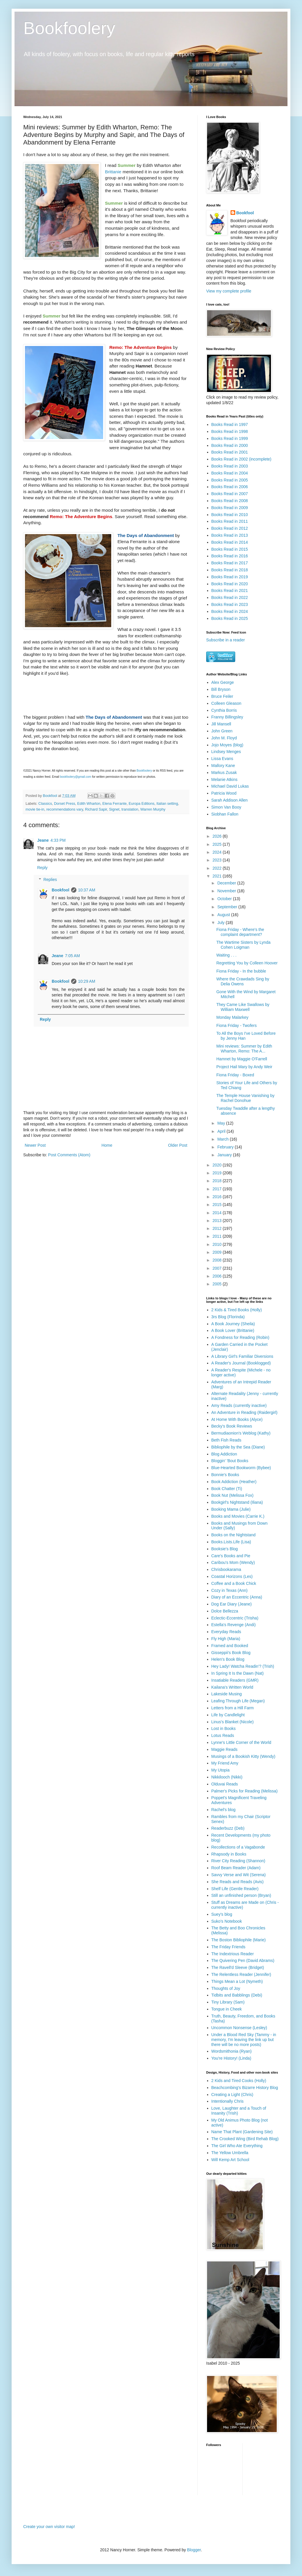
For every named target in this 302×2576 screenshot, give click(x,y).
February (226, 1147)
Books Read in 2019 (229, 577)
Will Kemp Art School (230, 2159)
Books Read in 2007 (229, 493)
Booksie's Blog (224, 1548)
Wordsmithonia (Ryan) (231, 2051)
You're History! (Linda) (231, 2058)
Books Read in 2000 (229, 445)
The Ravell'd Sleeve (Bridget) (237, 1967)
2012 (218, 1228)
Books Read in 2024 (229, 611)
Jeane (43, 840)
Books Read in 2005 (229, 480)
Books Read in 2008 (229, 500)
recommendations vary (64, 809)
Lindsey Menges (226, 751)
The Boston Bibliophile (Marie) (238, 1940)
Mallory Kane (223, 765)
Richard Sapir (96, 809)
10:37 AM (86, 890)
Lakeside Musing (226, 1694)
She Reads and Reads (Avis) (237, 1881)
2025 (218, 844)
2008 (218, 1260)
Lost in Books (223, 1728)
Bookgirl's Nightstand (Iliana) (237, 1502)
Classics (45, 804)
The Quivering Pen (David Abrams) (242, 1960)
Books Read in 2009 (229, 507)
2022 (218, 868)
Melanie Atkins (224, 779)
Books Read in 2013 (229, 535)
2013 (218, 1220)
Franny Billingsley (227, 717)
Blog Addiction (224, 1454)
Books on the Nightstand (233, 1535)
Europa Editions (141, 804)
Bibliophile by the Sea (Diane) (238, 1447)
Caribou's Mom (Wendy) (233, 1562)
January (225, 1155)
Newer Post (35, 1145)
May (221, 1123)
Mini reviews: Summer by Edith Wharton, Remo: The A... (244, 1048)
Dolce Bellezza (224, 1611)
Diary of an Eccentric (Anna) (236, 1597)
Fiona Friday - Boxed (235, 1075)
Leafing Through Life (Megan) (238, 1701)
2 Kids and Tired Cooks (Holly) (238, 2080)
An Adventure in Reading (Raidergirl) (244, 1412)
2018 (218, 1180)
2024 (218, 852)
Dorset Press (64, 804)
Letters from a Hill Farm (232, 1708)
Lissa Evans (222, 758)
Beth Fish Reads (226, 1440)
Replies (50, 879)
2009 (218, 1252)
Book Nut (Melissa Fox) (232, 1495)
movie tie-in (35, 809)
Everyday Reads (226, 1631)
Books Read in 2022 (229, 597)
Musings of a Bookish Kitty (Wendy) (243, 1756)
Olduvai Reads (224, 1784)
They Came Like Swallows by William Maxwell (242, 1007)
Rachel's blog (223, 1809)
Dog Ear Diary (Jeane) (231, 1604)
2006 (218, 1276)
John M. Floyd (224, 738)
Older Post (177, 1145)
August (224, 914)
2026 (218, 836)
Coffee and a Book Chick (233, 1583)
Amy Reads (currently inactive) (239, 1405)
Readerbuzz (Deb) (228, 1828)
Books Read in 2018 (229, 570)
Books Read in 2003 (229, 466)
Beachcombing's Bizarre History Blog (244, 2087)
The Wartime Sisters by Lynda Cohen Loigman (243, 945)
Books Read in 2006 (229, 486)
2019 (218, 1173)
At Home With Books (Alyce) (237, 1419)
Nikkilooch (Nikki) (226, 1777)
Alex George (222, 682)
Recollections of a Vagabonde (238, 1847)
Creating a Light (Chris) (232, 2094)
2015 (218, 1204)
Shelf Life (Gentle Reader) (235, 1888)
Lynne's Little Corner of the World (241, 1742)
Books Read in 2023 (229, 604)
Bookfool (60, 890)
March (223, 1139)
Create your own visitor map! (49, 2526)
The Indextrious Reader (232, 1953)
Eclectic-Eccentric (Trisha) (234, 1618)
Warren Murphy (152, 809)
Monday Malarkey (232, 1017)
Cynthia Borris (224, 710)
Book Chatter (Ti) (226, 1488)
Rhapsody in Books (229, 1854)
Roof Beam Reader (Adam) (236, 1867)
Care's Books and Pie (230, 1555)
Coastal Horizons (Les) (232, 1576)
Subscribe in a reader (225, 640)
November (227, 891)
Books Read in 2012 (229, 528)
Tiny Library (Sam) (228, 2002)
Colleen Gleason (226, 703)
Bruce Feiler (222, 696)
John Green (222, 731)
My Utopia (220, 1770)
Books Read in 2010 (229, 514)
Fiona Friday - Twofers (236, 1025)
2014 (218, 1212)
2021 (218, 876)
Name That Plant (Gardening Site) (242, 2131)
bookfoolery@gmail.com (75, 776)
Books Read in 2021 (229, 590)
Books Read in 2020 (229, 583)
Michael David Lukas (230, 786)
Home (106, 1145)
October (225, 898)
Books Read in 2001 (229, 452)
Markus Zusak (224, 772)
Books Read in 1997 (229, 424)
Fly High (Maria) (225, 1638)
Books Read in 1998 (229, 431)
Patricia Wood (224, 793)
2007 (218, 1268)
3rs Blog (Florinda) (228, 1316)
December (227, 883)
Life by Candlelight (228, 1714)
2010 (218, 1244)
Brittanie (113, 171)
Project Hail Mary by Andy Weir (244, 1066)
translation (129, 809)
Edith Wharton (88, 804)
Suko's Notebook (226, 1921)
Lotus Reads (222, 1735)
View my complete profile (228, 291)
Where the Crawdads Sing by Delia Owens (242, 981)
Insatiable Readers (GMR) (235, 1680)
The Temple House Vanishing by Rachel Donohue (245, 1098)
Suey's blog (221, 1914)
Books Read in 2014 (229, 542)
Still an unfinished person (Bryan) (241, 1895)
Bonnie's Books (225, 1474)
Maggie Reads (224, 1749)
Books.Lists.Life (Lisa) (231, 1541)
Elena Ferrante (115, 804)
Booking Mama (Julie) (231, 1509)
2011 (218, 1236)
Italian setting (167, 804)
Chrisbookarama (226, 1569)
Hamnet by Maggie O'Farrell (241, 1059)
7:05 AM (72, 955)
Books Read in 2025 (229, 618)
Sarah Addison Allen (229, 800)
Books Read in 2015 (229, 549)
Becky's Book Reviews (231, 1426)
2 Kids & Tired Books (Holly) (236, 1309)
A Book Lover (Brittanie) (232, 1330)
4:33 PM (58, 840)
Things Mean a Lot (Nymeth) (237, 1981)
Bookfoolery (69, 28)
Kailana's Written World (232, 1687)
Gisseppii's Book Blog (231, 1652)
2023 (218, 860)
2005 (218, 1284)
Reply (42, 867)
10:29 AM (86, 981)
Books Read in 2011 (229, 521)
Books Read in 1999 (229, 438)
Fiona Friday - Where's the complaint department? (240, 932)
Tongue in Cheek (226, 2009)
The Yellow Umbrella (230, 2152)
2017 (218, 1189)
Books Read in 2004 (229, 473)
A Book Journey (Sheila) (233, 1323)
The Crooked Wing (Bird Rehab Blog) (245, 2138)
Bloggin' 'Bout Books (230, 1460)
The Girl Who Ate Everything (237, 2145)
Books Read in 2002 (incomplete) (241, 459)
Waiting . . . (226, 955)
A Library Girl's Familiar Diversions (242, 1356)
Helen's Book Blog (228, 1659)
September (227, 907)
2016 (218, 1196)
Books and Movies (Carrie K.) (238, 1516)
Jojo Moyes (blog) (227, 745)
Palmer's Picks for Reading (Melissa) (244, 1791)
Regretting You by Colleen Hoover (247, 963)
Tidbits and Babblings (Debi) (236, 1995)
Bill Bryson (221, 689)
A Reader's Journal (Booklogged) (241, 1363)
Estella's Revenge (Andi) (233, 1624)
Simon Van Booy (226, 807)
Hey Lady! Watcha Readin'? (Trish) (242, 1666)
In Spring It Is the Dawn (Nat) (237, 1673)
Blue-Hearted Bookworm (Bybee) (241, 1467)
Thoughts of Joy (225, 1988)
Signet (114, 809)
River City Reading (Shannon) (238, 1860)
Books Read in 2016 (229, 556)
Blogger (194, 2550)
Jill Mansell (221, 724)
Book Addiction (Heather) (234, 1481)
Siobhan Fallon (224, 814)
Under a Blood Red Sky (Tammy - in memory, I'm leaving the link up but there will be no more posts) (243, 2039)
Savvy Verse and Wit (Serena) (238, 1874)
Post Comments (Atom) (69, 1155)
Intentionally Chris (227, 2101)
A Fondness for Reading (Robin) (240, 1337)
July (221, 922)
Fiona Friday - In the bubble (241, 971)
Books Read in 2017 (229, 563)
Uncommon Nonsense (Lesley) (239, 2027)
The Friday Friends (228, 1947)
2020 (218, 1165)
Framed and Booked (229, 1645)
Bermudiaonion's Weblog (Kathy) (241, 1433)
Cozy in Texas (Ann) (229, 1590)
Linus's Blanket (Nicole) (232, 1721)
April (222, 1131)
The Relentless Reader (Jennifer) (241, 1974)
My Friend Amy (224, 1763)
